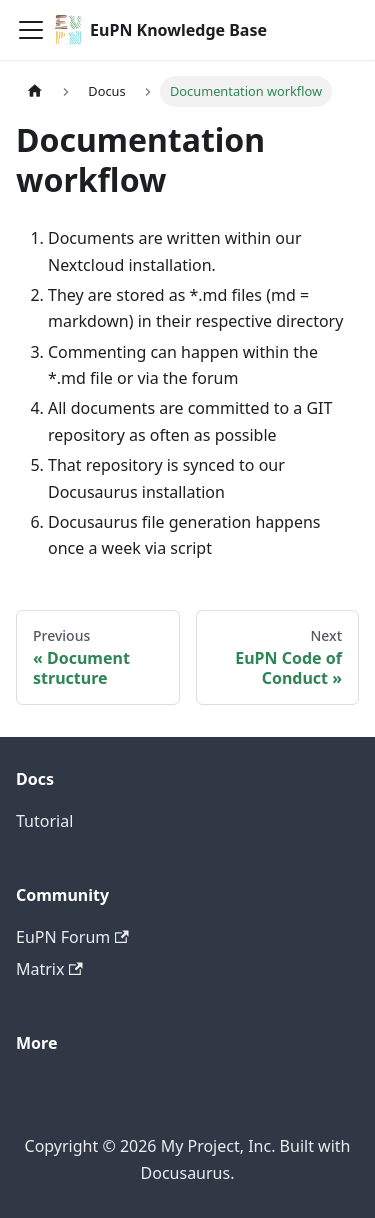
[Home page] (35, 91)
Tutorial (44, 821)
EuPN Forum (72, 937)
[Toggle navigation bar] (31, 30)
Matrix (49, 969)
